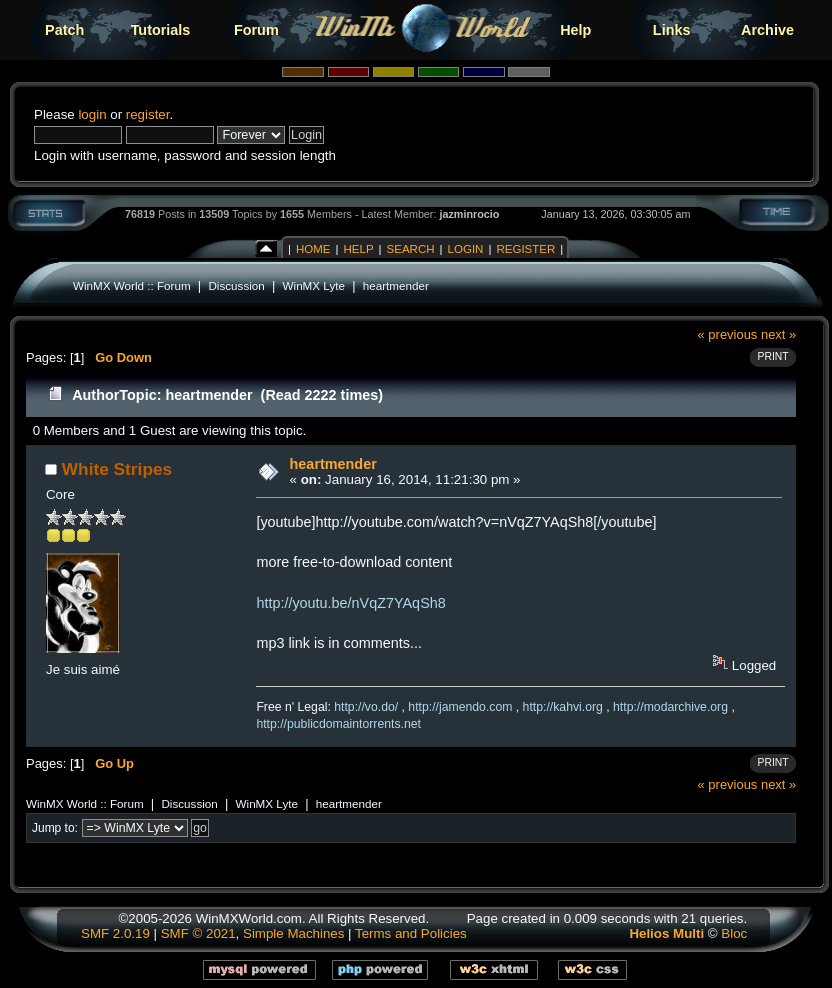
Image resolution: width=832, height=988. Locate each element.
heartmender (396, 285)
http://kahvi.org (563, 707)
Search (411, 249)
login (92, 114)
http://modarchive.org (670, 707)
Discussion (236, 285)
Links (672, 30)
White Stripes (117, 469)
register (148, 114)
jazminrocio (469, 214)
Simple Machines (293, 933)
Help (575, 30)
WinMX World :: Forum (132, 285)
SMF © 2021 (198, 933)
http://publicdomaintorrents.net (338, 724)
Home (313, 249)
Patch (64, 30)
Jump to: (55, 828)
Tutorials (161, 30)
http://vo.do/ (366, 707)
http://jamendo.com (460, 707)
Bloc (734, 933)
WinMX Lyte (314, 285)
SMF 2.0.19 (115, 933)
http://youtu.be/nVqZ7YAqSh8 (350, 603)
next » (778, 334)
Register (525, 249)
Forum (256, 30)
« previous (728, 334)
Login (466, 249)
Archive (767, 30)
